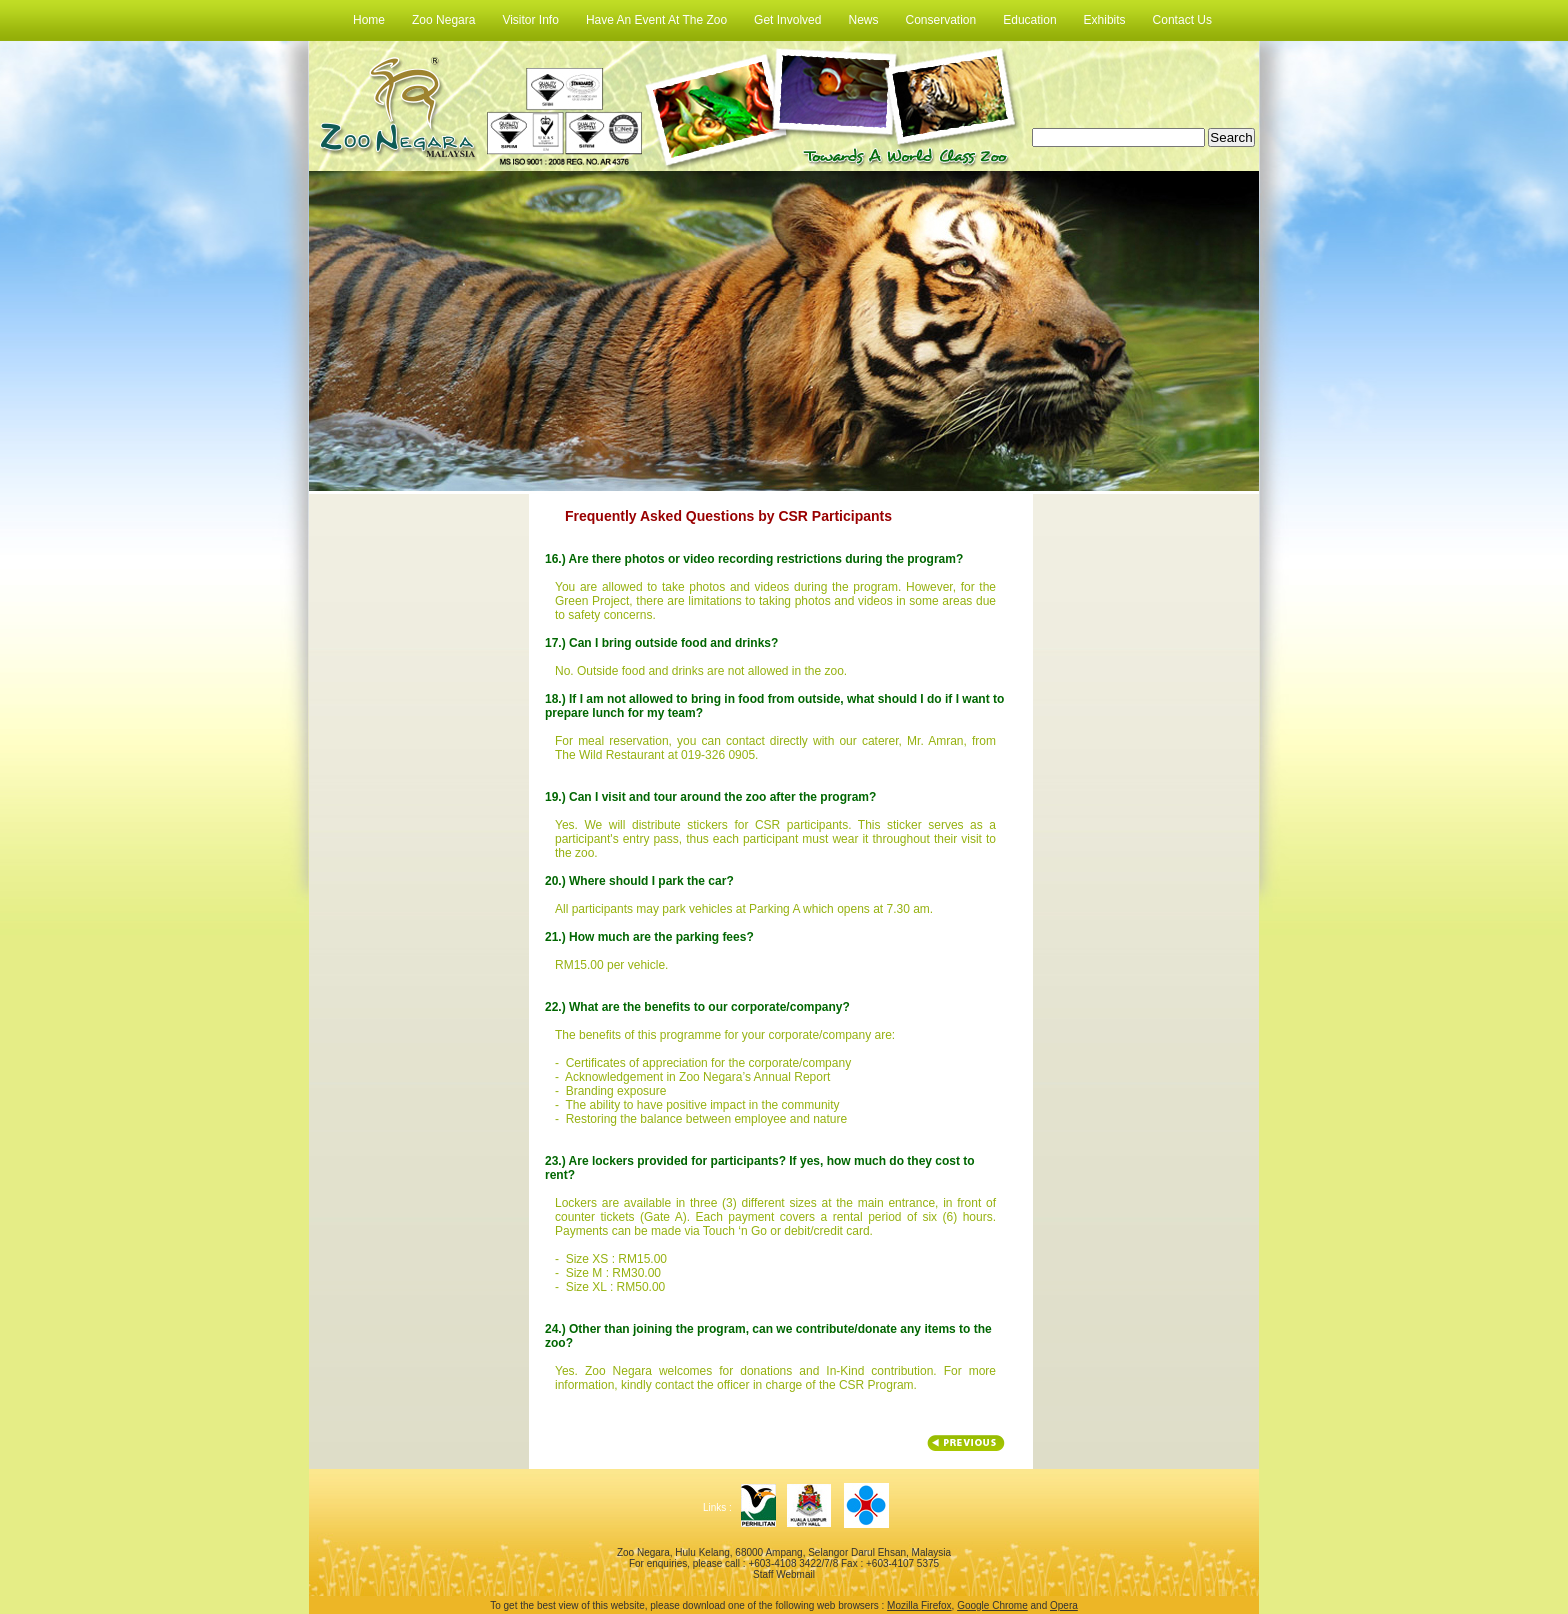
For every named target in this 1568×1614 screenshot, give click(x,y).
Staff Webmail (784, 1574)
